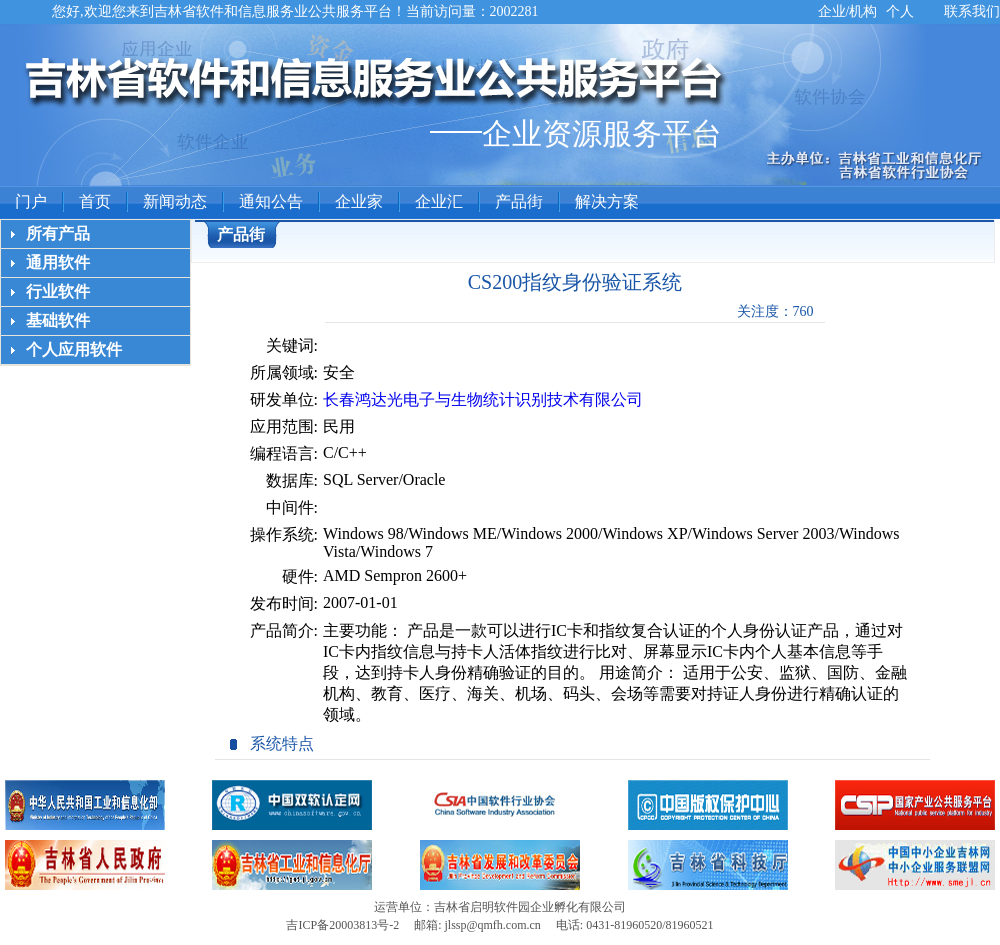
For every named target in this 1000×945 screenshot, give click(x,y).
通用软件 (58, 262)
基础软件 (58, 320)
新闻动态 (175, 201)
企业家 (359, 201)
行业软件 (58, 291)
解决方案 (607, 201)
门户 (31, 201)
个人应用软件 (74, 349)
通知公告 (271, 201)
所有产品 (58, 233)
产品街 (519, 201)
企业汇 (439, 201)
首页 (95, 201)
